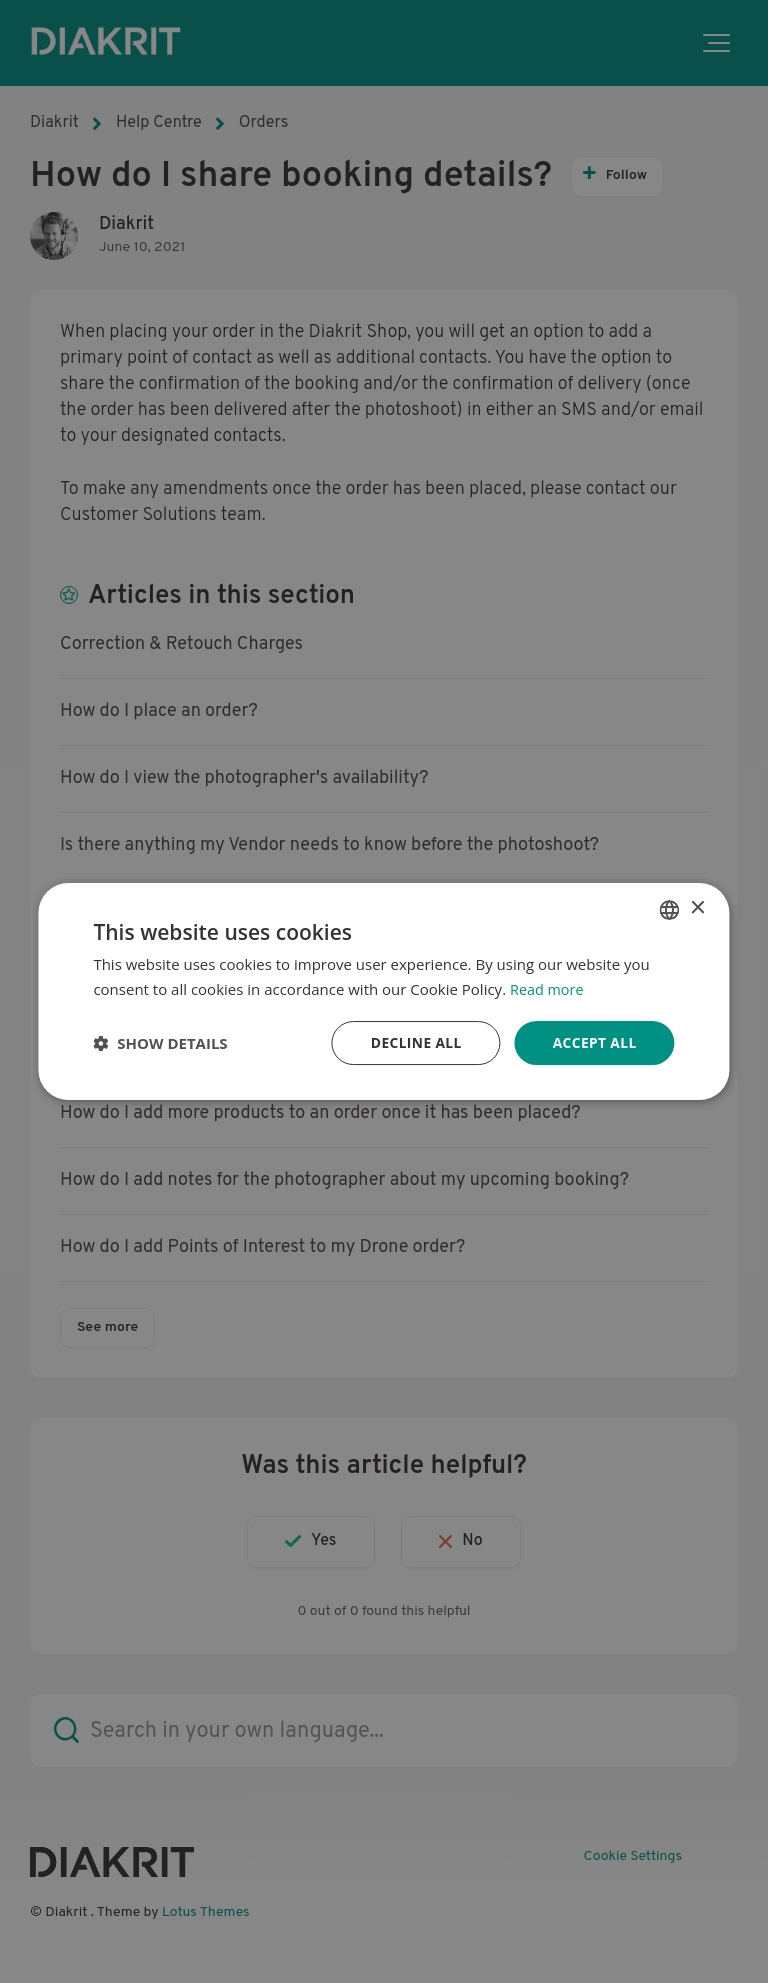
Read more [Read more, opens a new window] (548, 988)
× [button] (697, 908)
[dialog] (384, 991)
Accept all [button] (593, 1042)
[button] (160, 1043)
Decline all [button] (414, 1042)
